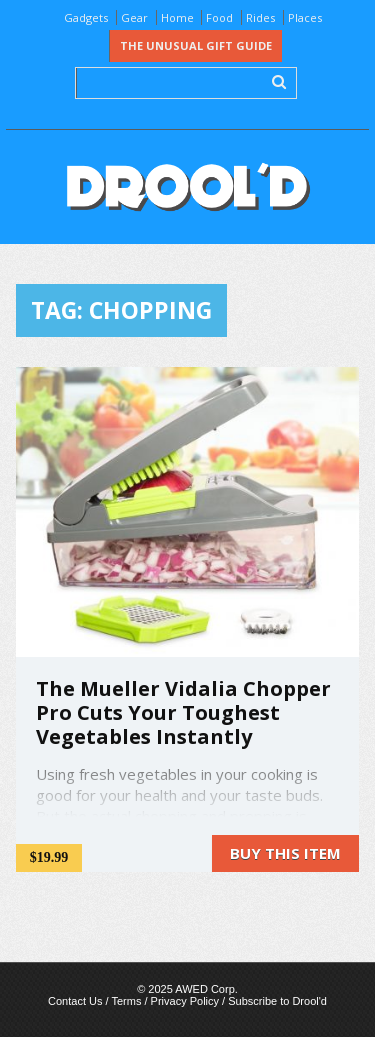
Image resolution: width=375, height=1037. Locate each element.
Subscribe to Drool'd (277, 1001)
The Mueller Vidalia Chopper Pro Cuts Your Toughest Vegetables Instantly (183, 712)
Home (177, 17)
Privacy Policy (185, 1001)
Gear (134, 17)
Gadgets (86, 17)
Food (219, 17)
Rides (260, 17)
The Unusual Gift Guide (196, 45)
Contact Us (75, 1001)
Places (305, 17)
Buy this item (285, 853)
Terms (126, 1001)
